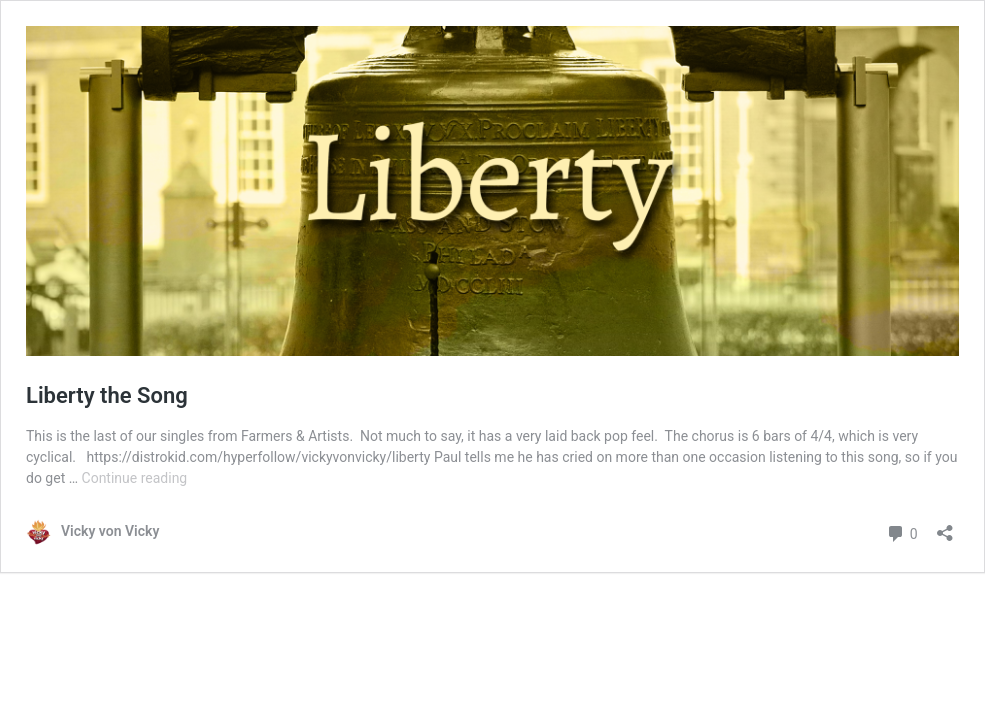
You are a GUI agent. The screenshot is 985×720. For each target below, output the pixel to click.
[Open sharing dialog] (945, 526)
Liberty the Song (107, 395)
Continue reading (135, 478)
